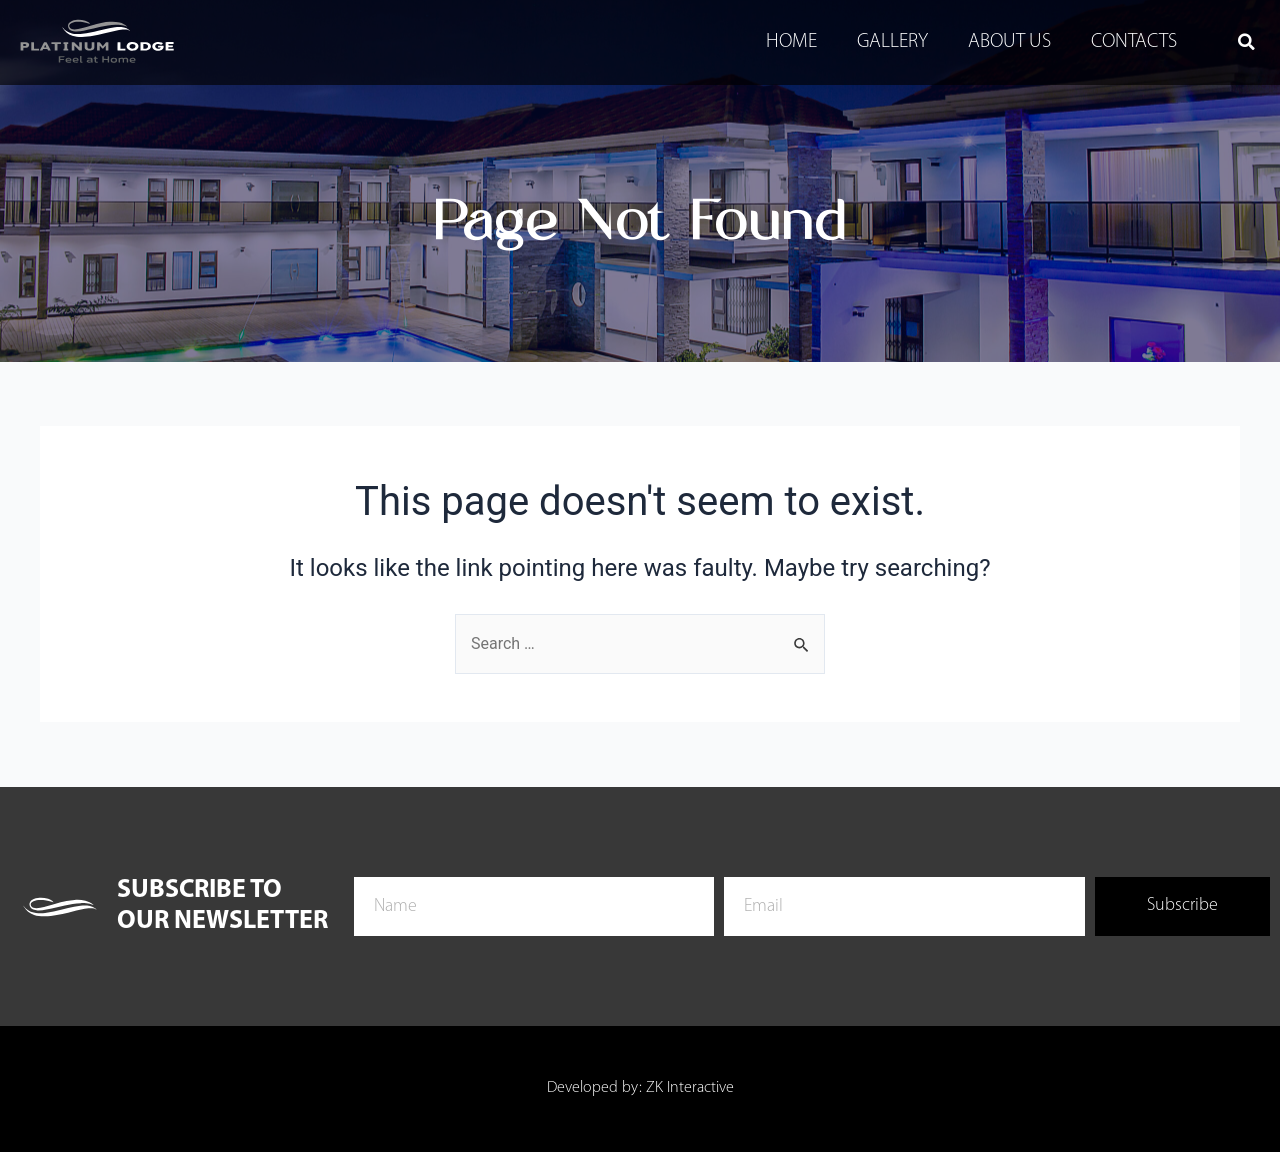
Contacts (1134, 42)
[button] (1246, 42)
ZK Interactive (690, 1088)
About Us (1009, 42)
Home (791, 42)
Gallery (892, 42)
